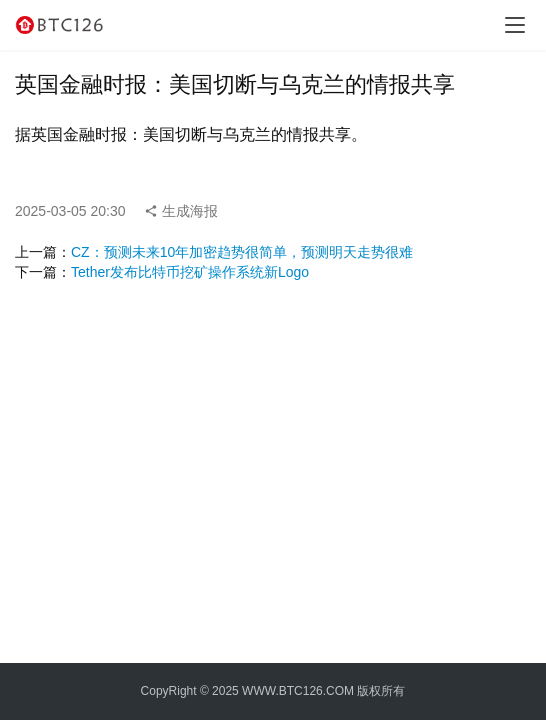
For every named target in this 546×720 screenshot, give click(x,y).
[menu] (515, 25)
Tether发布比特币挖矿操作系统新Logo (190, 272)
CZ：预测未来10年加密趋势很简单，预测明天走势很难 (242, 252)
